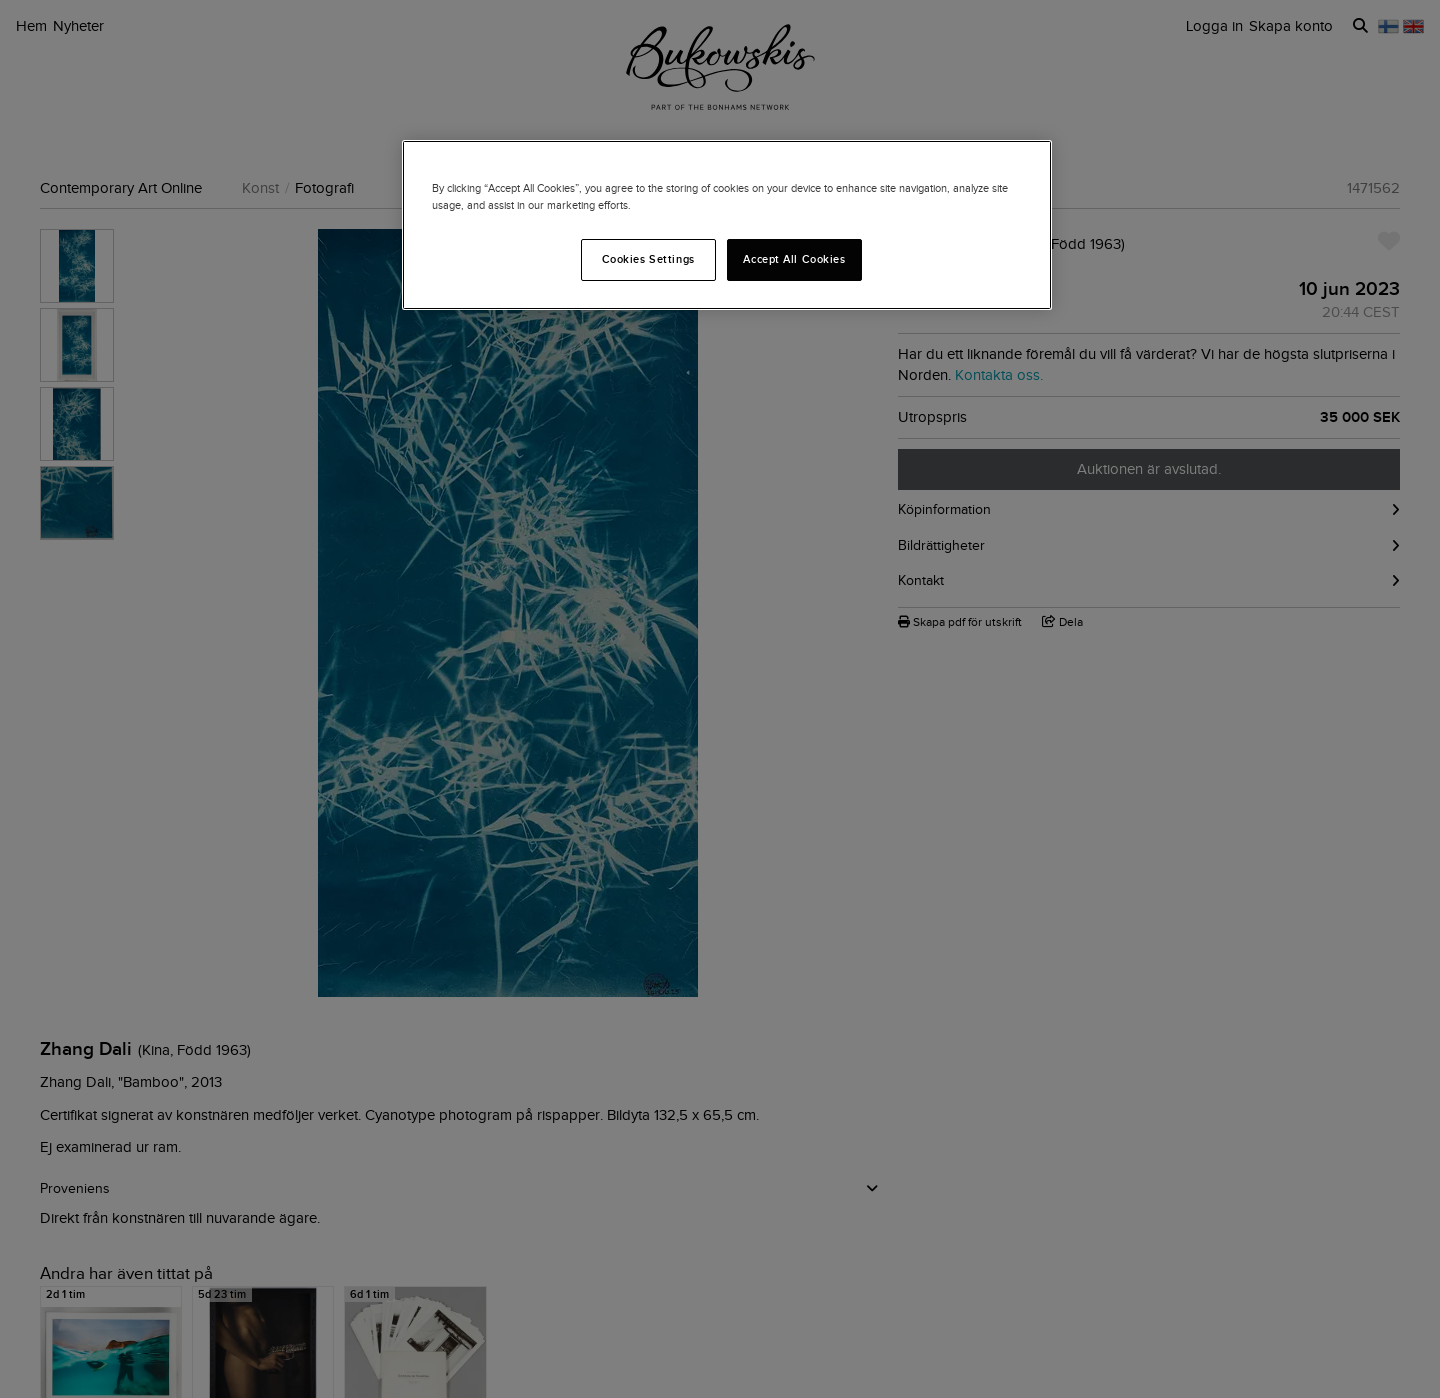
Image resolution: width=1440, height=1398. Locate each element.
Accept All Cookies (794, 259)
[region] (727, 225)
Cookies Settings (648, 259)
